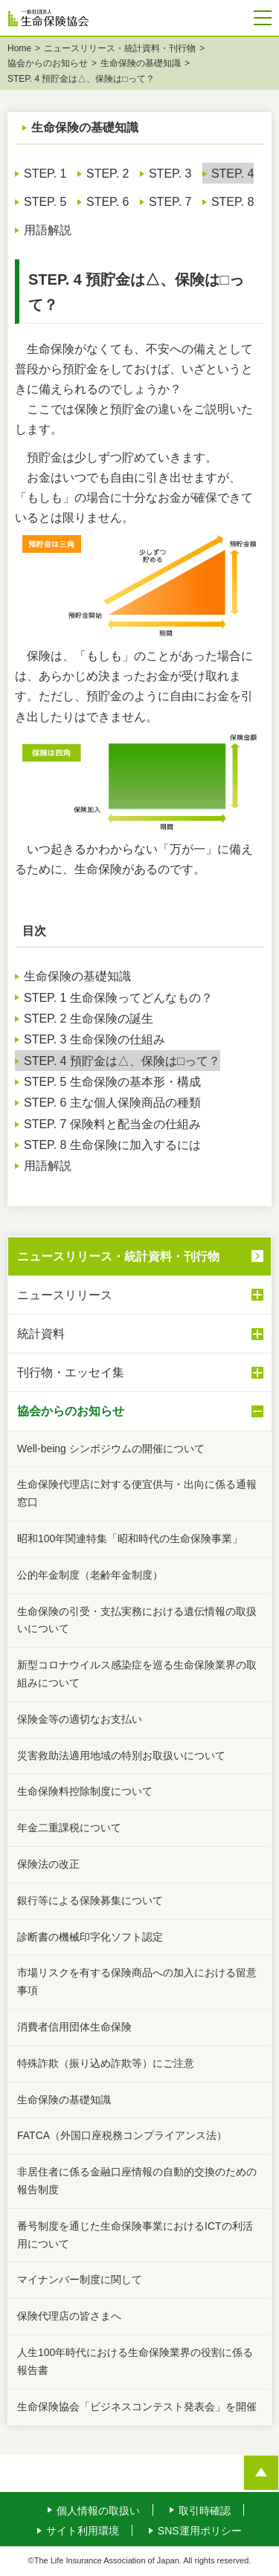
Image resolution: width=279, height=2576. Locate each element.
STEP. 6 (107, 203)
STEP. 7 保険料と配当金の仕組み (112, 1125)
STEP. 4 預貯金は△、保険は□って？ (122, 1062)
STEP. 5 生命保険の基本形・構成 (112, 1083)
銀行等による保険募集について (90, 1902)
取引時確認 (205, 2512)
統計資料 (140, 1335)
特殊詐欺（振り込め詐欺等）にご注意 (105, 2065)
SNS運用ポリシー (200, 2532)
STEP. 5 (45, 203)
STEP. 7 (170, 203)
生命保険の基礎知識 (140, 64)
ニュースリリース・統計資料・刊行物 (120, 50)
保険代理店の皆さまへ (69, 2317)
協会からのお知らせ (47, 64)
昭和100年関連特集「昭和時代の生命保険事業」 (130, 1540)
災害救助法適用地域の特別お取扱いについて (121, 1757)
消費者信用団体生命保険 (74, 2028)
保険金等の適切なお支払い (79, 1720)
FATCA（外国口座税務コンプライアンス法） (122, 2137)
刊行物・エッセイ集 (140, 1374)
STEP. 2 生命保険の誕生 (88, 1020)
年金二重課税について (69, 1829)
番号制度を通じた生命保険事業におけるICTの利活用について (135, 2236)
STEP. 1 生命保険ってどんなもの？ (118, 999)
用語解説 (47, 231)
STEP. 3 (170, 175)
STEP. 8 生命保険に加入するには (112, 1146)
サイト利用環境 (82, 2532)
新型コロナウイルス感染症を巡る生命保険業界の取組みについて (137, 1675)
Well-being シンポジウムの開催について (111, 1450)
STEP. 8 (232, 203)
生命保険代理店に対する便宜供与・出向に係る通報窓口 (137, 1494)
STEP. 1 (45, 175)
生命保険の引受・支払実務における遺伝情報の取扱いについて (137, 1622)
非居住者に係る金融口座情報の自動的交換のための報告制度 (137, 2182)
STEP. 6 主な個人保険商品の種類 (112, 1104)
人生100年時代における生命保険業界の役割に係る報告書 (135, 2363)
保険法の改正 (48, 1865)
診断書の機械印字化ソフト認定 (90, 1938)
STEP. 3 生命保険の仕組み (94, 1041)
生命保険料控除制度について (85, 1793)
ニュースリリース (140, 1296)
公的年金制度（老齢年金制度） (90, 1576)
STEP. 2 (107, 175)
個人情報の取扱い (98, 2512)
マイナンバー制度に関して (79, 2281)
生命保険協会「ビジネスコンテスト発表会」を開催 (137, 2408)
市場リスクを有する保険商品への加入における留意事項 (137, 1983)
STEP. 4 (232, 175)
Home (19, 50)
